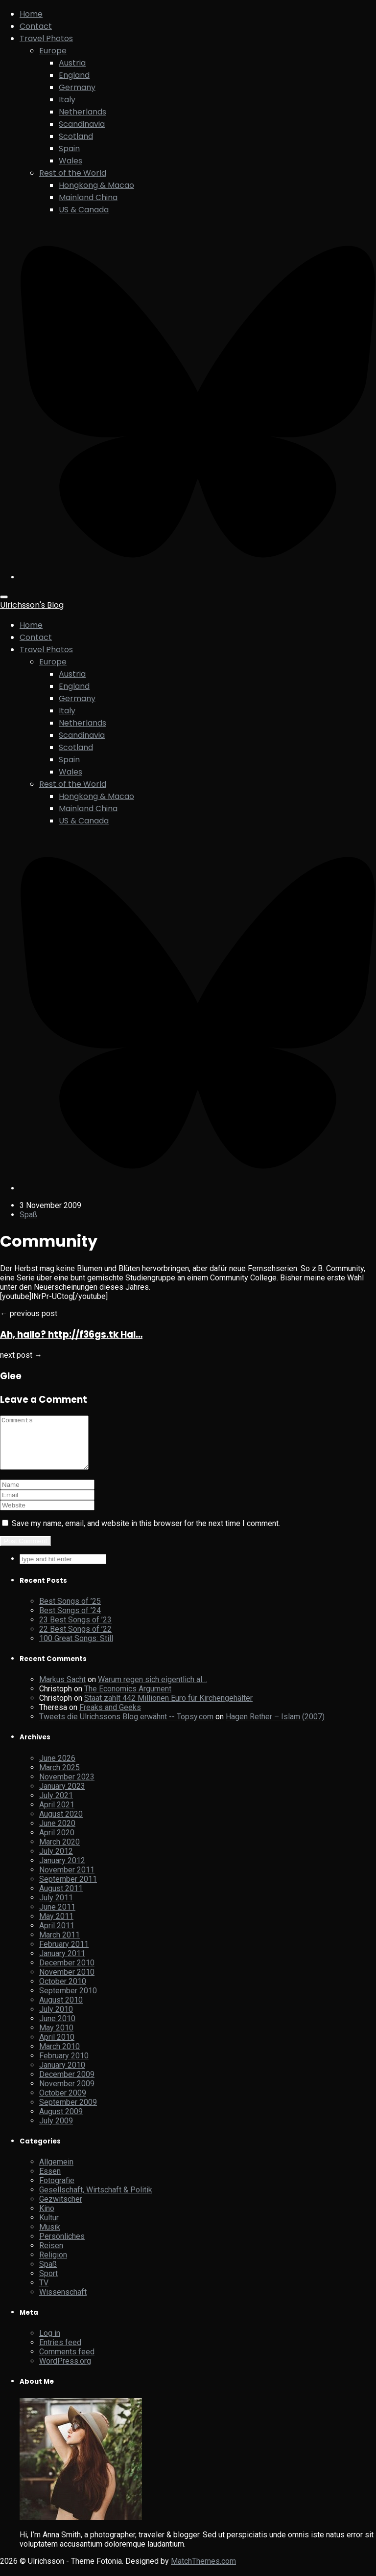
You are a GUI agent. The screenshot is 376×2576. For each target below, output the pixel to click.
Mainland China (88, 197)
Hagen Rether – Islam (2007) (275, 1727)
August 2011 (61, 1898)
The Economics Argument (127, 1699)
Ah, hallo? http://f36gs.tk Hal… (71, 1334)
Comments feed (66, 2362)
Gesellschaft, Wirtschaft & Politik (95, 2200)
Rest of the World (72, 173)
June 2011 (57, 1917)
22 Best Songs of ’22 (75, 1639)
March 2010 (59, 2056)
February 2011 (64, 1954)
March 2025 (59, 1777)
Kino (46, 2218)
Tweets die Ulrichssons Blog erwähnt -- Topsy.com (126, 1727)
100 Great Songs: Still (76, 1648)
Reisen (51, 2255)
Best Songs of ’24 (70, 1620)
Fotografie (56, 2190)
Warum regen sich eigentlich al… (152, 1689)
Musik (49, 2237)
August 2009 (61, 2121)
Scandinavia (82, 124)
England (74, 75)
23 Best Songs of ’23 (75, 1630)
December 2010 (66, 1973)
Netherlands (82, 111)
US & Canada (84, 209)
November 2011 (66, 1880)
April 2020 (56, 1842)
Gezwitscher (60, 2209)
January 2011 (62, 1963)
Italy (67, 99)
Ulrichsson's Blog (32, 605)
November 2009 (66, 2093)
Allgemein (56, 2172)
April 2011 (56, 1935)
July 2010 (56, 2019)
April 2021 (56, 1815)
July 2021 (56, 1805)
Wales (70, 160)
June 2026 (57, 1768)
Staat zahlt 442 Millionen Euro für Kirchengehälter (168, 1708)
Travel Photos (46, 38)
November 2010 (66, 1982)
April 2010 (56, 2047)
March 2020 (59, 1852)
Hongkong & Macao (96, 185)
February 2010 (64, 2066)
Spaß (28, 1214)
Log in (49, 2343)
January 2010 (62, 2075)
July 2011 (56, 1908)
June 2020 (57, 1833)
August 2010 (61, 2010)
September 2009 (68, 2112)
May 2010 (56, 2038)
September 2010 (68, 2001)
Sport (48, 2283)
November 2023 (66, 1787)
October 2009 (62, 2103)
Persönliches (62, 2246)
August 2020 (61, 1824)
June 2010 (57, 2028)
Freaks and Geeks (110, 1717)
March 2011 (59, 1945)
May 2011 (56, 1926)
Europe (53, 50)
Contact (36, 26)
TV (43, 2293)
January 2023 (62, 1796)
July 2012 (56, 1861)
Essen (50, 2181)
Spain (69, 148)
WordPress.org (65, 2371)
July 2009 (56, 2131)
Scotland (76, 136)
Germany (77, 87)
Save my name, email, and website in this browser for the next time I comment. (146, 1533)
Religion (53, 2265)
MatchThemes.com (203, 2571)
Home (31, 14)
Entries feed (60, 2352)
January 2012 (62, 1870)
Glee (11, 1376)
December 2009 (66, 2084)
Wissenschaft (63, 2302)
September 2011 (68, 1889)
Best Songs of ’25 (70, 1611)
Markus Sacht (62, 1689)
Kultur (49, 2228)
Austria (72, 62)
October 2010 (62, 1991)
